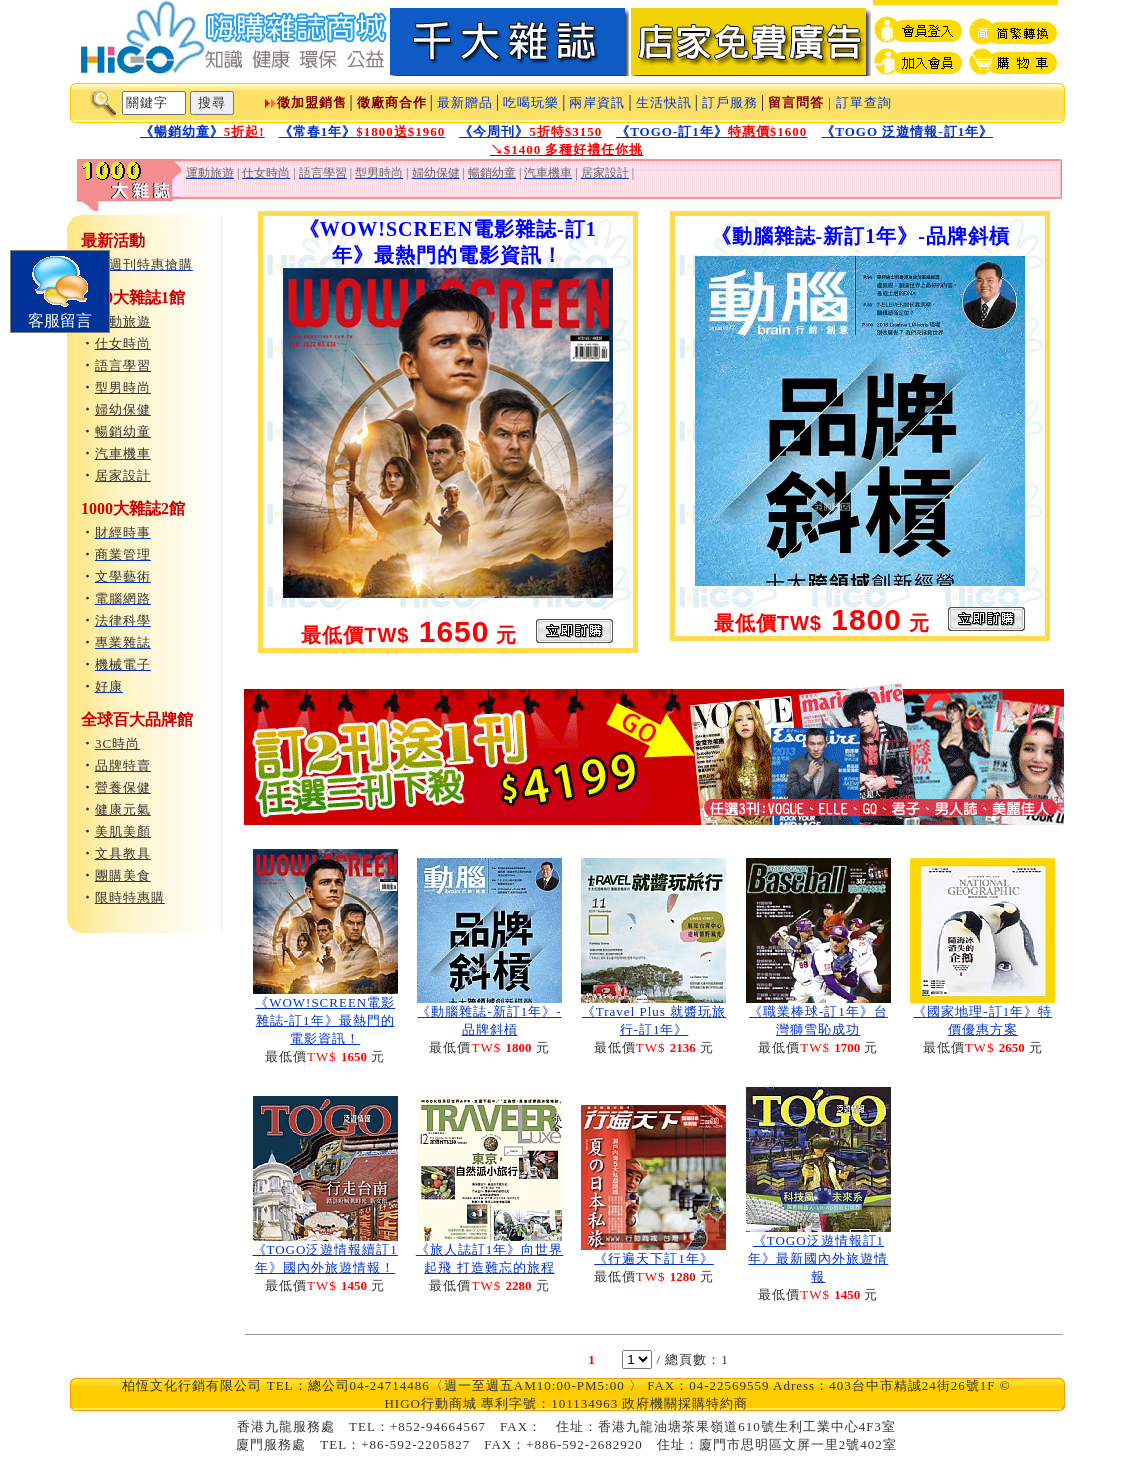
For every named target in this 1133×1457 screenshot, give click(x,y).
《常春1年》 (362, 131)
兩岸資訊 (597, 102)
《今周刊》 (530, 131)
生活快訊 (664, 102)
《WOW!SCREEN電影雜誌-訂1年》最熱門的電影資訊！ (325, 1020)
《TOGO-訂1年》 (711, 131)
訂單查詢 (864, 102)
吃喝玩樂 (531, 102)
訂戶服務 (730, 102)
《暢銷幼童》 (202, 131)
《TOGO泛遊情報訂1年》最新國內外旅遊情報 (818, 1258)
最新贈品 (465, 102)
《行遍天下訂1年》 (654, 1258)
